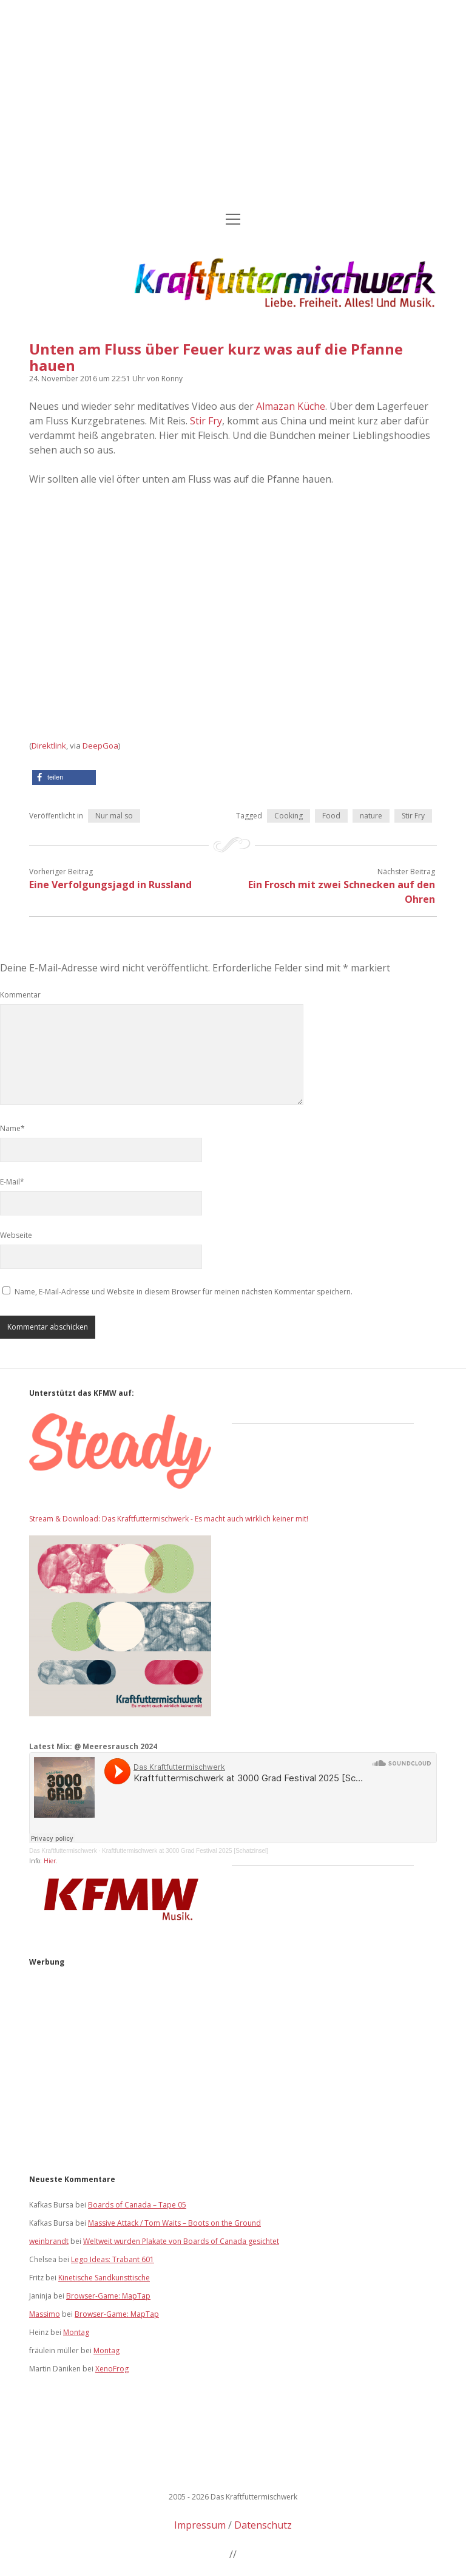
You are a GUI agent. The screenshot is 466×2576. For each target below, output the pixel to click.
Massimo (44, 2314)
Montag (76, 2332)
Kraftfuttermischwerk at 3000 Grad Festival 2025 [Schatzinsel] (185, 1850)
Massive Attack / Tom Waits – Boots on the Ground (174, 2223)
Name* (12, 1128)
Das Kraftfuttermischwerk (63, 1850)
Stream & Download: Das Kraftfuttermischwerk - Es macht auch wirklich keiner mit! (168, 1519)
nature (371, 816)
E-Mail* (12, 1182)
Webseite (16, 1235)
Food (331, 816)
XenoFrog (112, 2369)
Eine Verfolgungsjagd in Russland (110, 884)
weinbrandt (49, 2241)
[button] (64, 777)
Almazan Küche (290, 406)
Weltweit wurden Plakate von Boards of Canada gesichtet (181, 2241)
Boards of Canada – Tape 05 (137, 2205)
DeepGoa (100, 745)
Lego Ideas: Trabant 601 (112, 2259)
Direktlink (49, 745)
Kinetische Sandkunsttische (104, 2277)
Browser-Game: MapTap (108, 2296)
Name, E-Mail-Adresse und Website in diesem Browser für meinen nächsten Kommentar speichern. (184, 1291)
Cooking (288, 816)
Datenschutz (263, 2525)
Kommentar (20, 995)
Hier (50, 1861)
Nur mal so (114, 816)
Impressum (200, 2525)
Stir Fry (206, 420)
